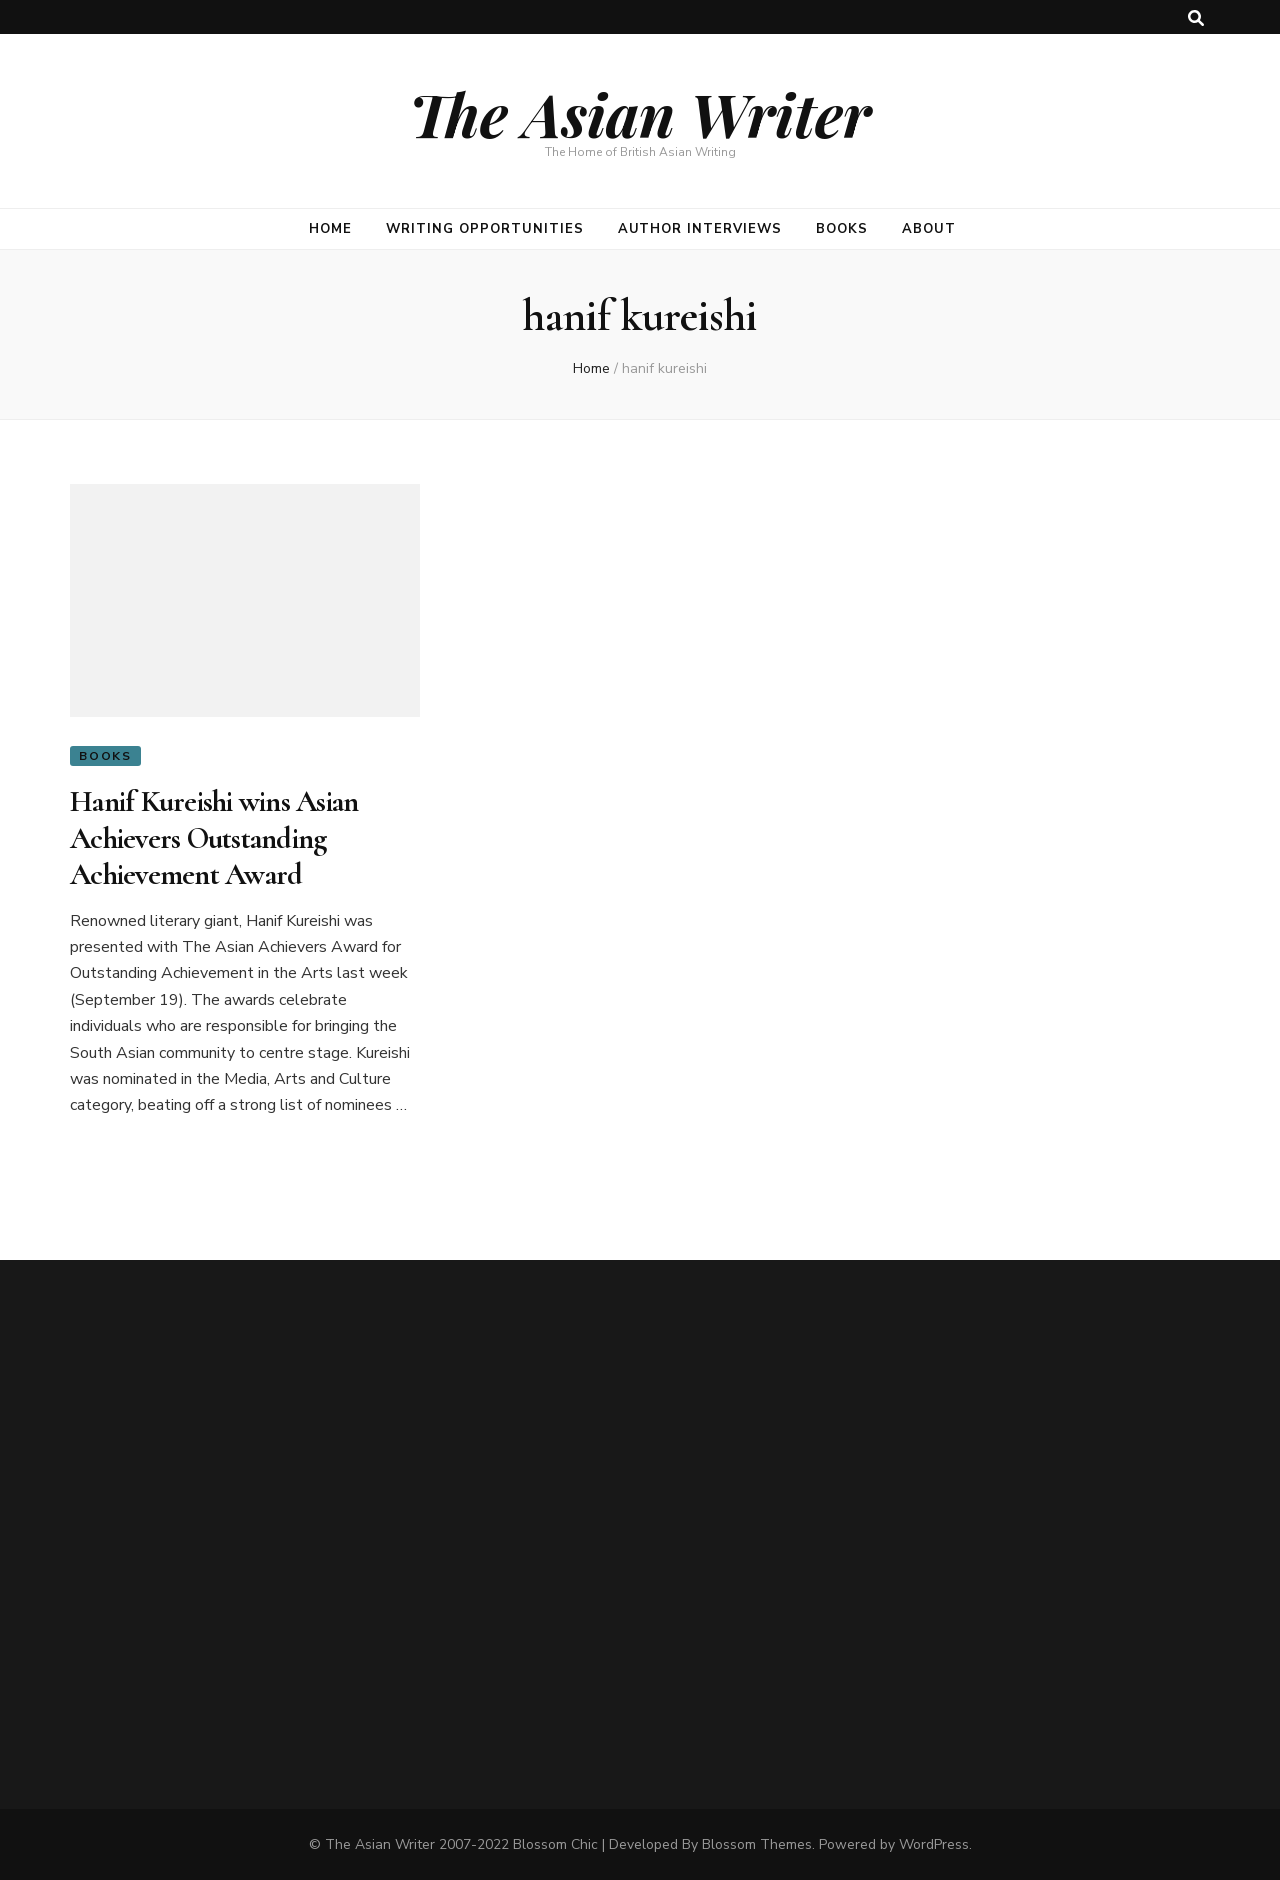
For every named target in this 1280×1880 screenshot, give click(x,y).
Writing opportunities (484, 229)
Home (330, 229)
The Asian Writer (640, 113)
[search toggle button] (1196, 18)
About (929, 229)
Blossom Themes (757, 1844)
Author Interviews (700, 229)
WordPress (934, 1844)
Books (842, 229)
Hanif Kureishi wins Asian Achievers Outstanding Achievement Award (214, 838)
